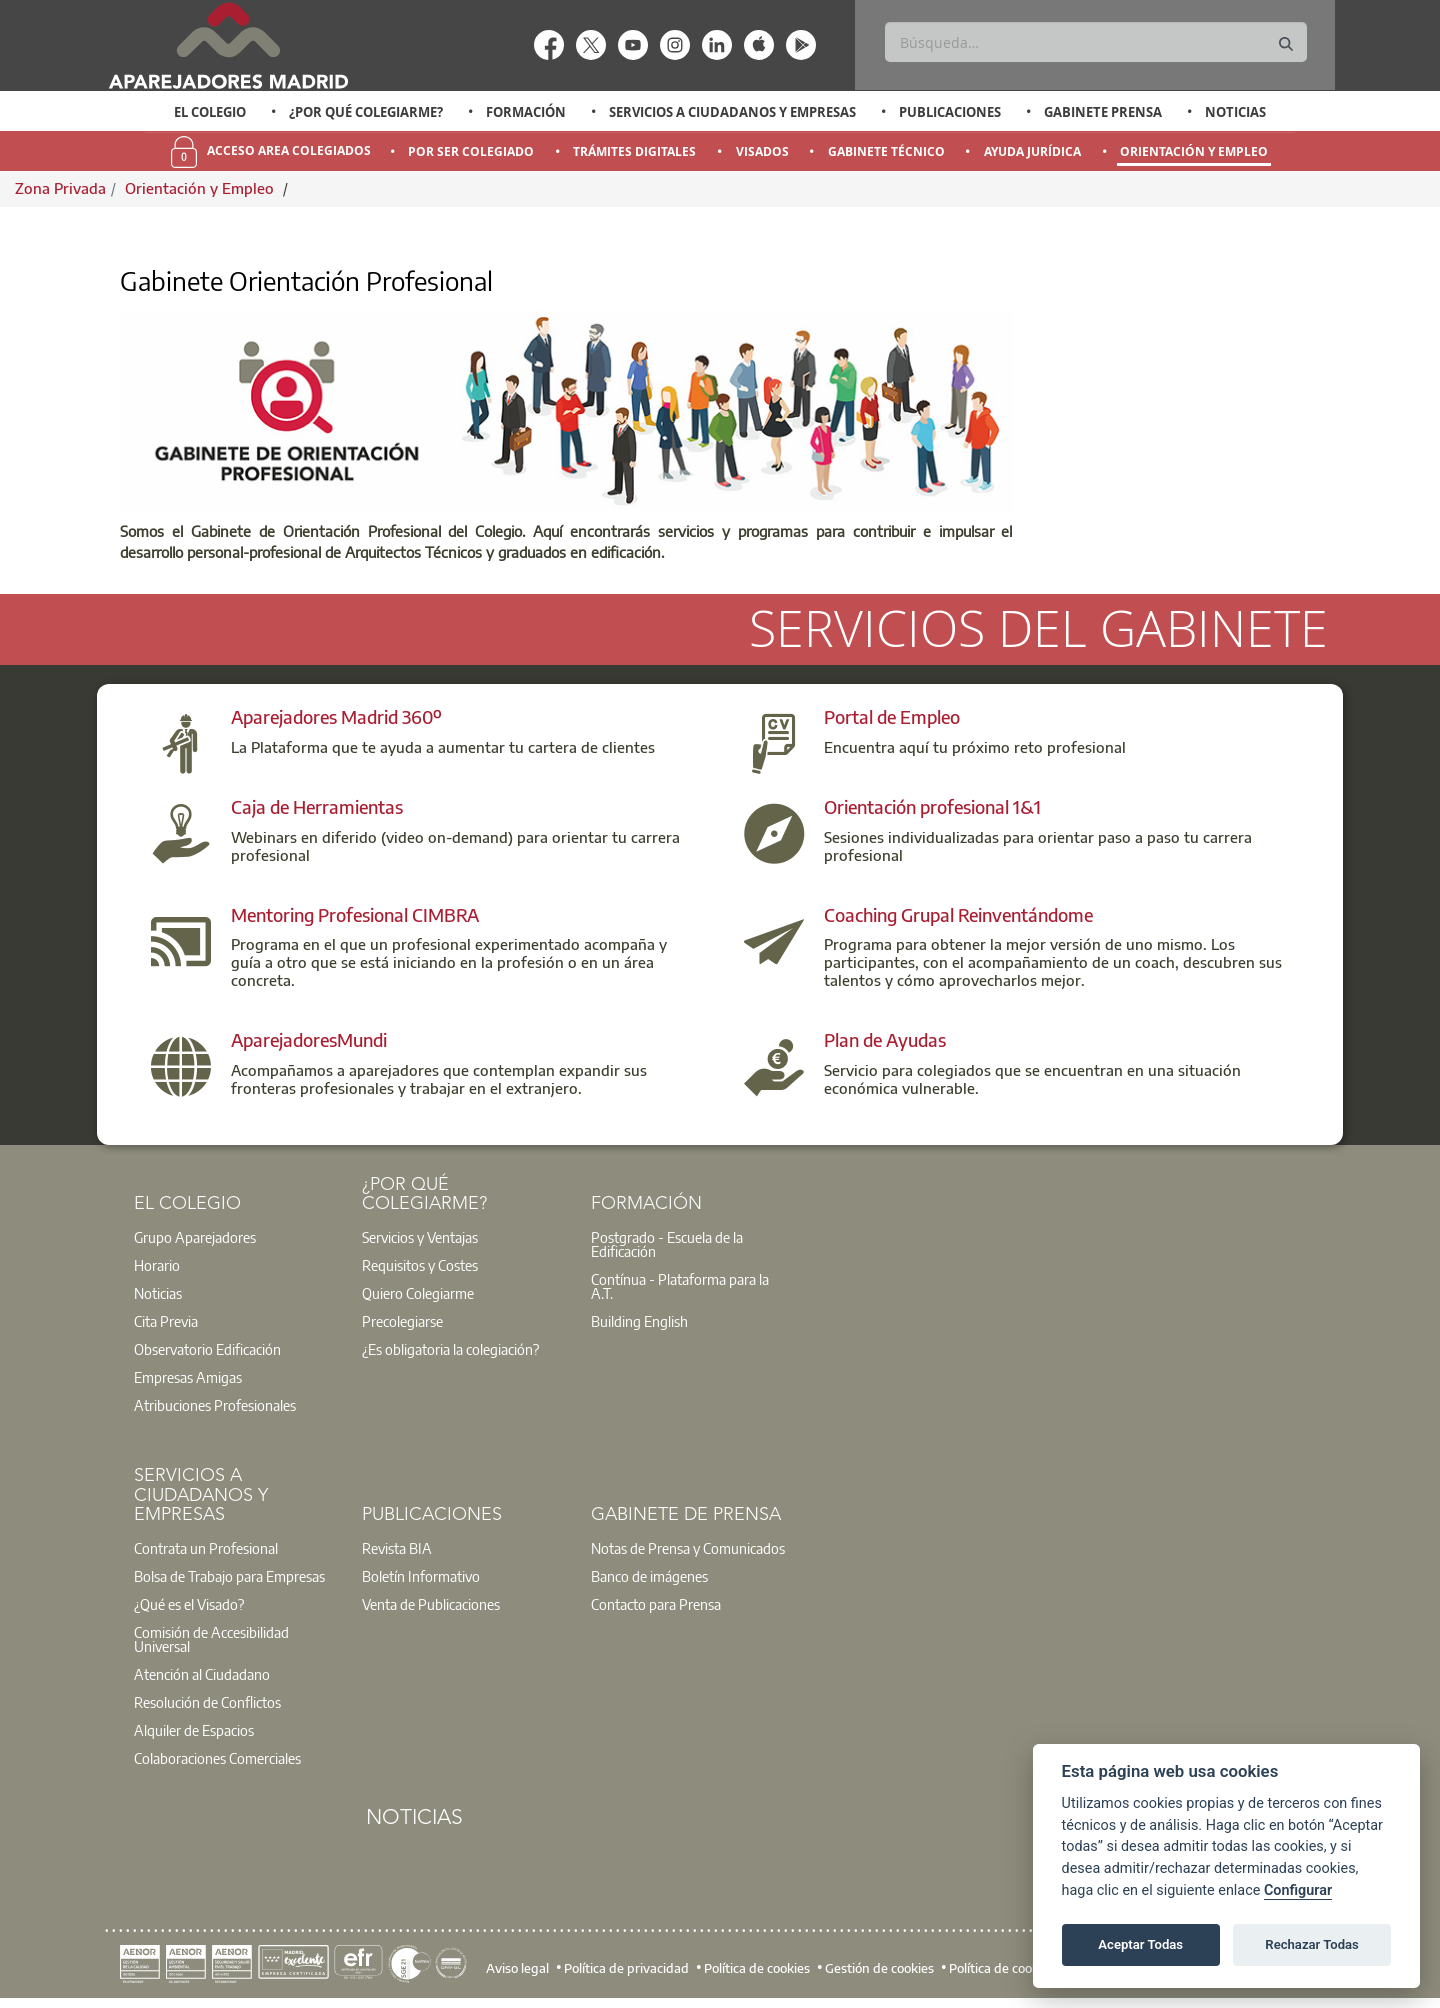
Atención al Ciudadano (202, 1674)
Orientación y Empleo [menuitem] (1194, 151)
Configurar (1298, 1890)
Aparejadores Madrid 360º (336, 716)
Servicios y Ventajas (420, 1237)
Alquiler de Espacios (194, 1730)
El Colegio (210, 112)
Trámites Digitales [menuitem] (634, 151)
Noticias (1235, 112)
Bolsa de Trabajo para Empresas (229, 1576)
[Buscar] (1095, 42)
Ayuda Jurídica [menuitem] (1032, 151)
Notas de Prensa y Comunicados (688, 1548)
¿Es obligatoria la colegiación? (450, 1349)
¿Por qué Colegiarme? (366, 112)
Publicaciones (950, 112)
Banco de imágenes (649, 1576)
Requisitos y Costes (420, 1265)
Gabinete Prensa (1103, 112)
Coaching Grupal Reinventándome (958, 914)
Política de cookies (757, 1968)
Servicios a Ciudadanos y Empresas (732, 112)
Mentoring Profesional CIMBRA (355, 914)
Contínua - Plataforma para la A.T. (680, 1286)
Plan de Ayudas (885, 1039)
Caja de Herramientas (317, 806)
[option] (210, 112)
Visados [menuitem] (762, 151)
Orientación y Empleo (201, 188)
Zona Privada (60, 188)
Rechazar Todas (1312, 1944)
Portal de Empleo (892, 716)
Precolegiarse (402, 1321)
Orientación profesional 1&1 (932, 806)
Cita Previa (166, 1321)
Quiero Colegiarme (418, 1293)
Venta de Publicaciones (431, 1604)
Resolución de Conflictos (207, 1702)
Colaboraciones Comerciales (217, 1758)
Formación (526, 112)
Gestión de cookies (879, 1968)
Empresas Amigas (188, 1377)
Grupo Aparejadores (195, 1237)
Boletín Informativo (421, 1576)
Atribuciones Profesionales (215, 1405)
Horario (157, 1265)
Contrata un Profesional (206, 1548)
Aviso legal (517, 1968)
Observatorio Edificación (207, 1349)
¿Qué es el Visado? (189, 1604)
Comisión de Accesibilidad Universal (211, 1639)
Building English (639, 1321)
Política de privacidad (626, 1968)
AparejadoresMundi (309, 1039)
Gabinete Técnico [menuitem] (886, 151)
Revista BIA (397, 1548)
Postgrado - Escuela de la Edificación (667, 1244)
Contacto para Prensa (656, 1604)
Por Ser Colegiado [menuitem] (471, 151)
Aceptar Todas (1140, 1944)
